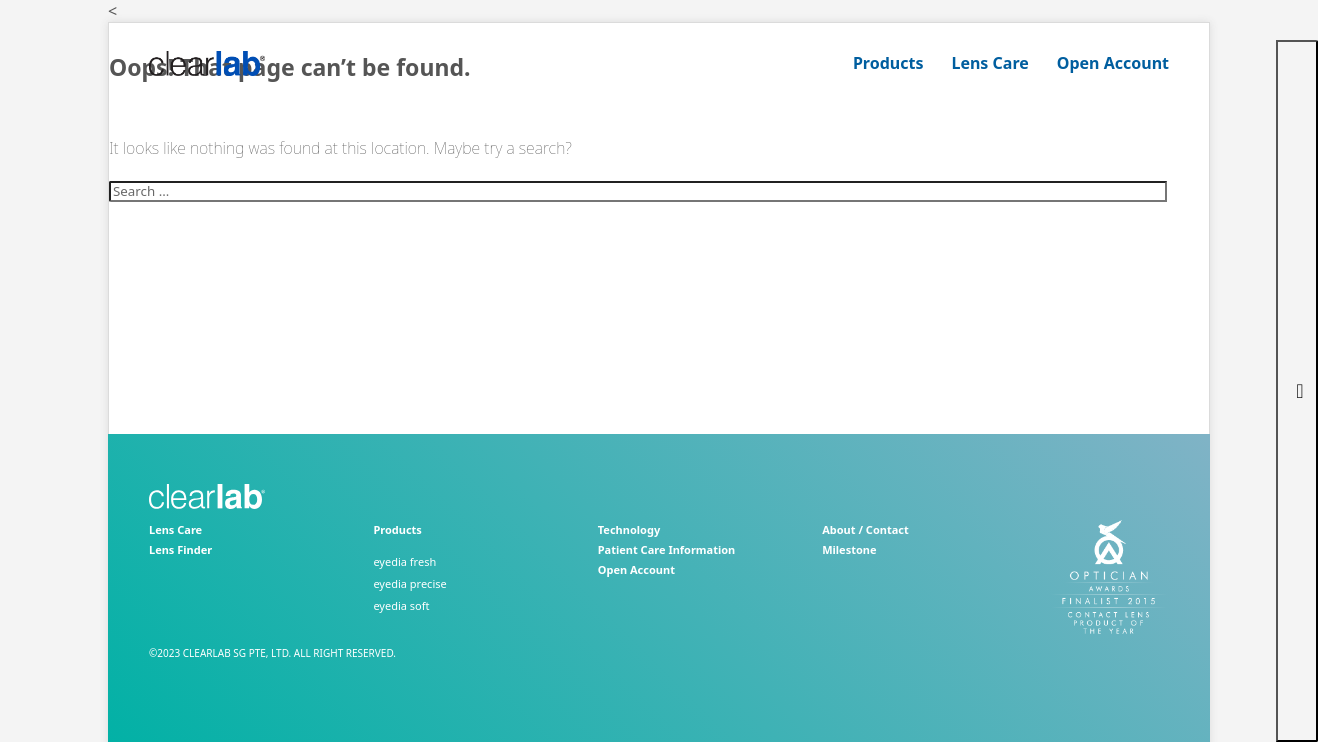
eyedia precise (409, 583)
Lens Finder (180, 549)
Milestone (849, 549)
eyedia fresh (404, 561)
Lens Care (989, 63)
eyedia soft (401, 605)
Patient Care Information (667, 549)
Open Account (1113, 63)
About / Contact (865, 529)
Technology (629, 529)
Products (888, 63)
